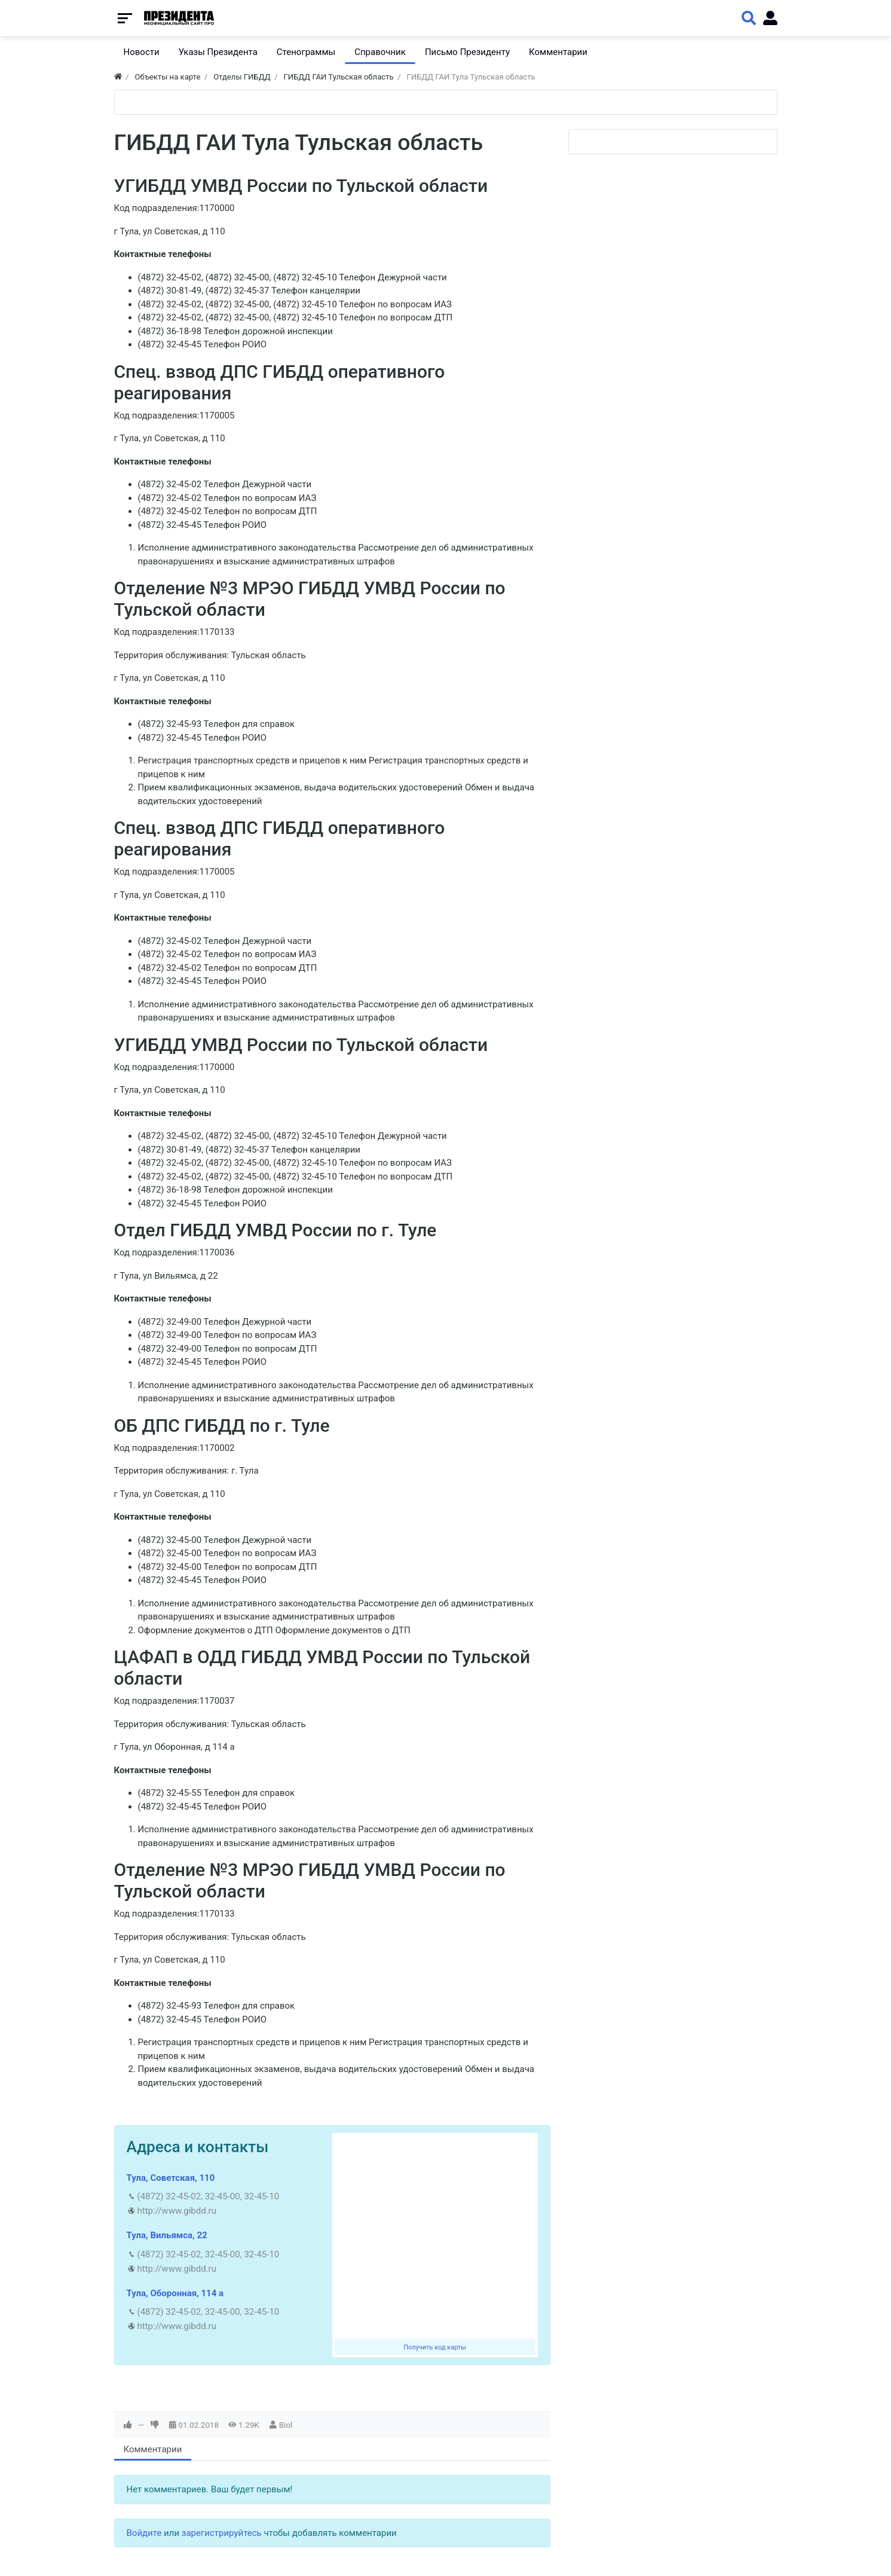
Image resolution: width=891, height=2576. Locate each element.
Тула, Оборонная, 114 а (175, 2293)
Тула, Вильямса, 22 (167, 2235)
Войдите (144, 2533)
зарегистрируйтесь (222, 2533)
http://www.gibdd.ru (176, 2210)
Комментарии (153, 2449)
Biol (286, 2425)
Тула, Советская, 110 (171, 2177)
